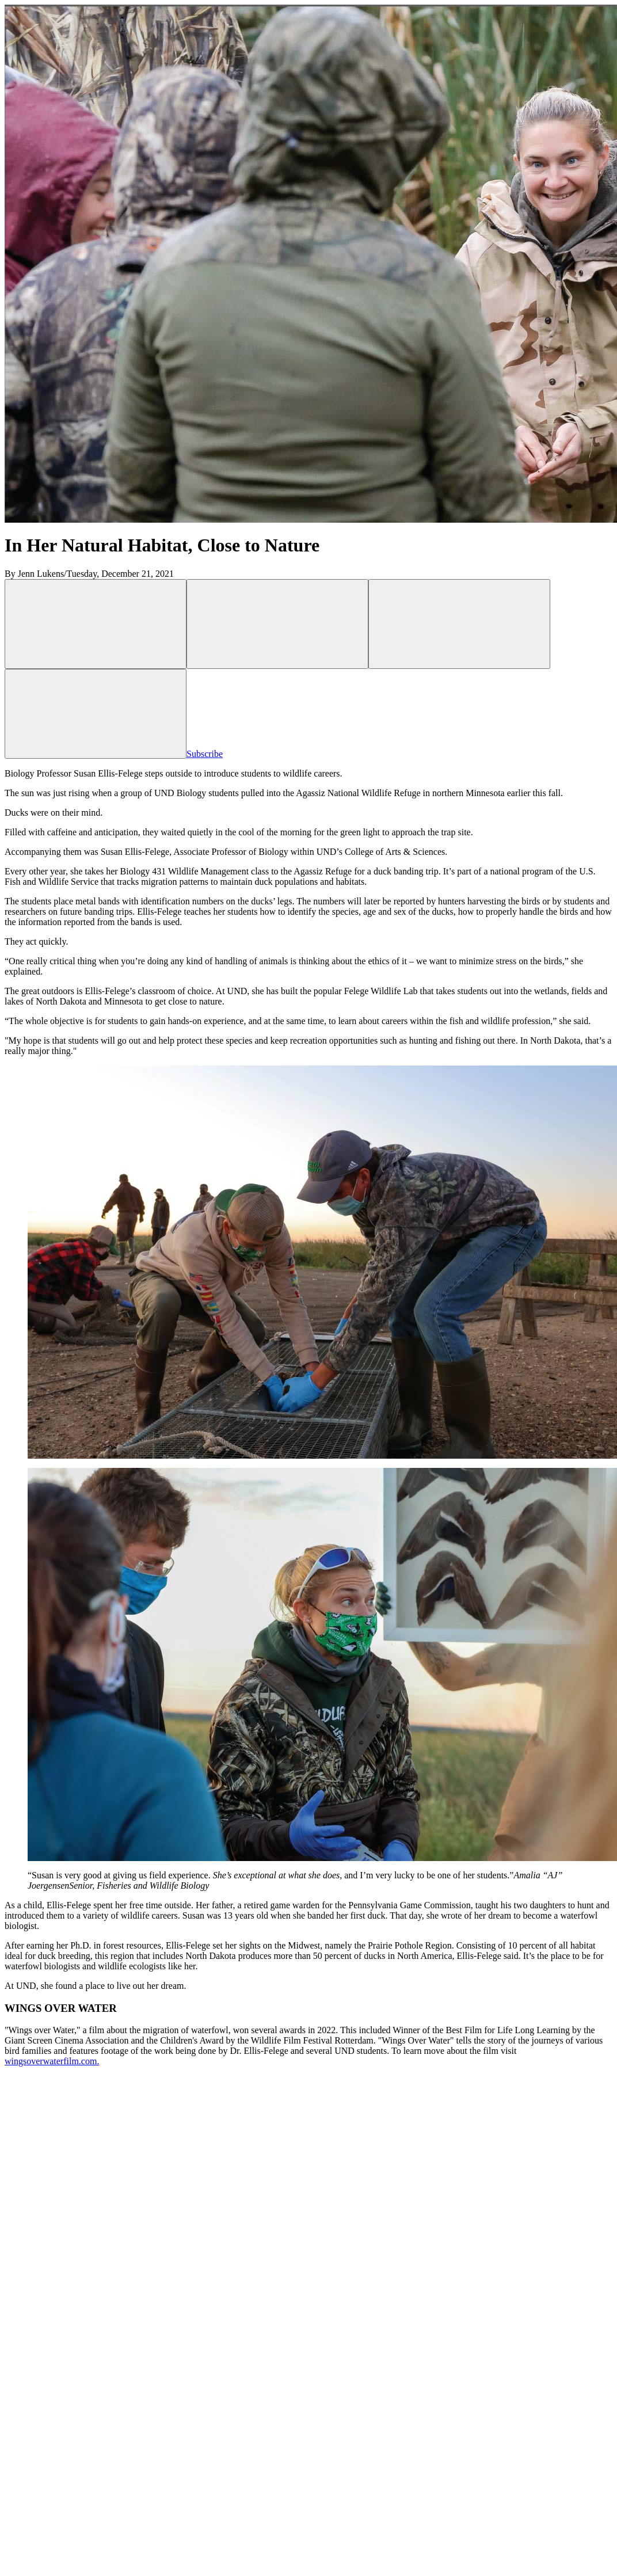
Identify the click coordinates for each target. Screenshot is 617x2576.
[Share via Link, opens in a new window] (459, 624)
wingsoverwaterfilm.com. (52, 2061)
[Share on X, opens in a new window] (95, 624)
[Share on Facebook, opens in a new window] (277, 624)
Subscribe (290, 754)
